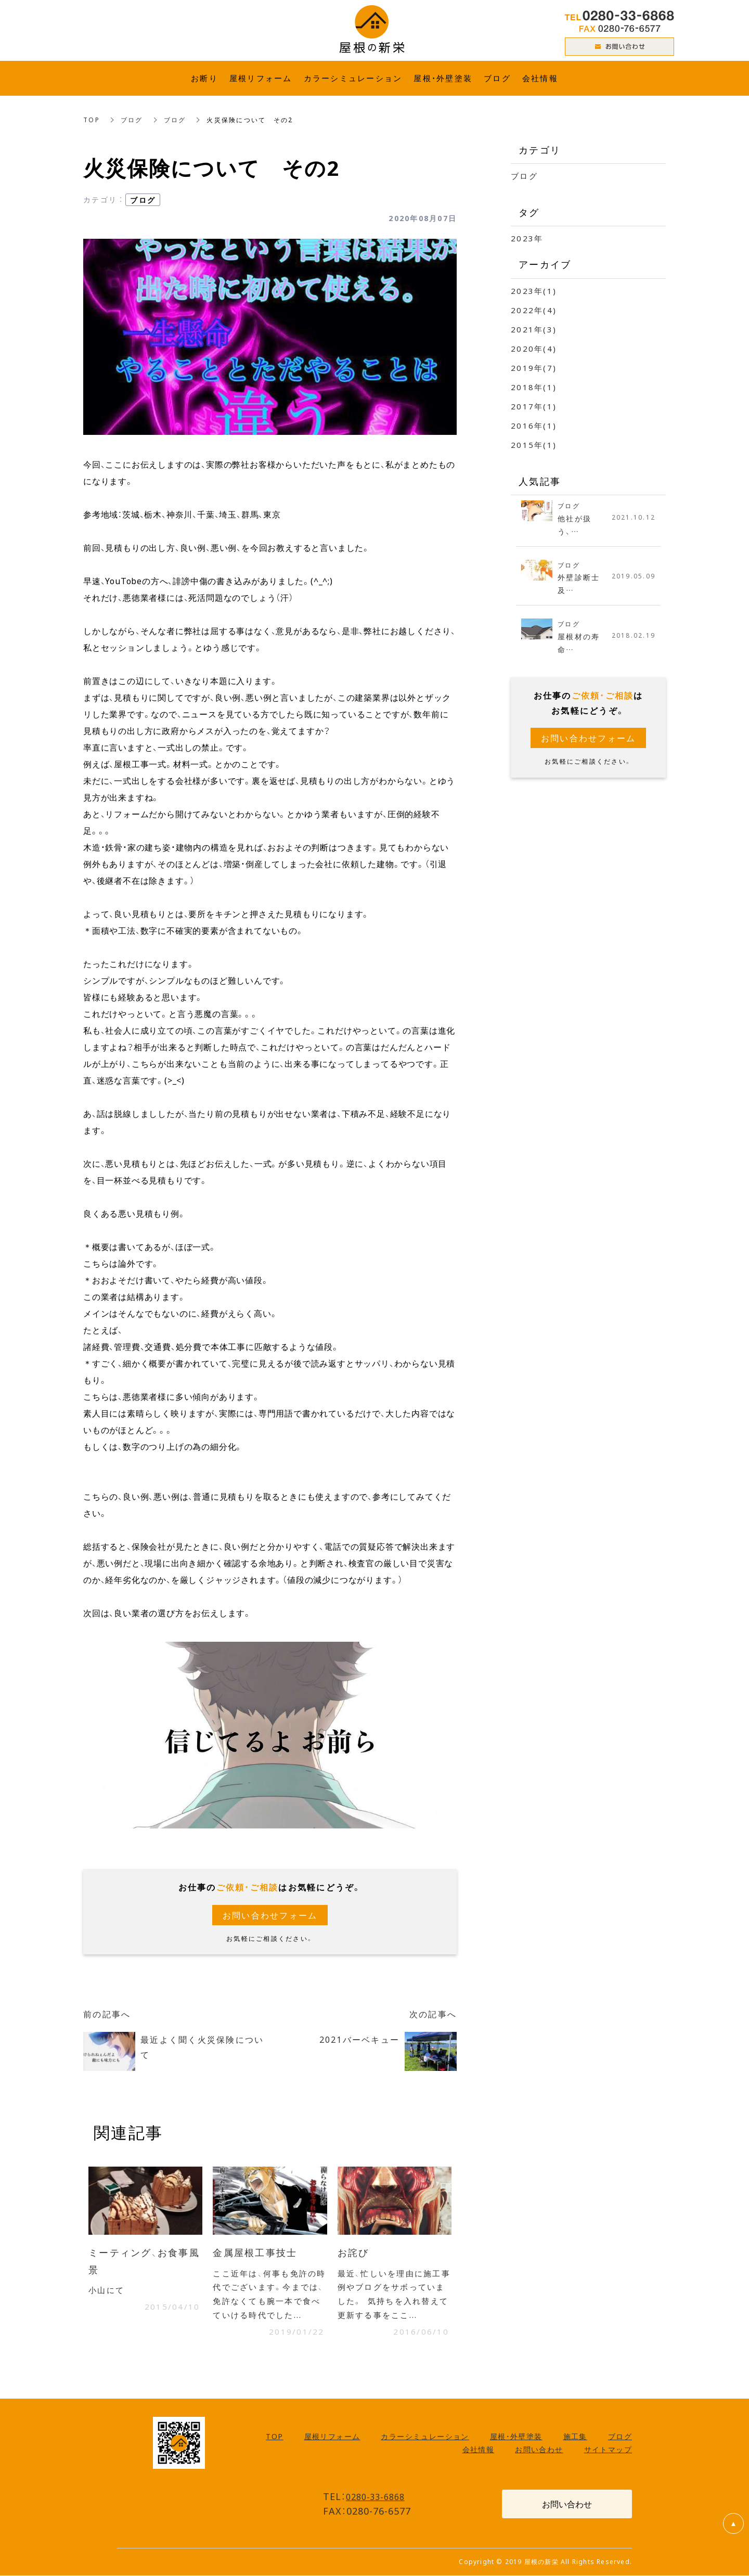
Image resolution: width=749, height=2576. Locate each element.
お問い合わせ (539, 2449)
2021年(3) (534, 329)
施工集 (575, 2436)
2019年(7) (534, 367)
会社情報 (478, 2449)
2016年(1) (534, 425)
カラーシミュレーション (425, 2436)
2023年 (527, 238)
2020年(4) (534, 348)
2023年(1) (534, 291)
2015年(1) (534, 444)
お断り (204, 78)
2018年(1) (534, 387)
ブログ (132, 119)
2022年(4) (534, 310)
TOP (91, 119)
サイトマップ (608, 2449)
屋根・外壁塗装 (516, 2436)
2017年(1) (534, 406)
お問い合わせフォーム (270, 1915)
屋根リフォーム (332, 2436)
